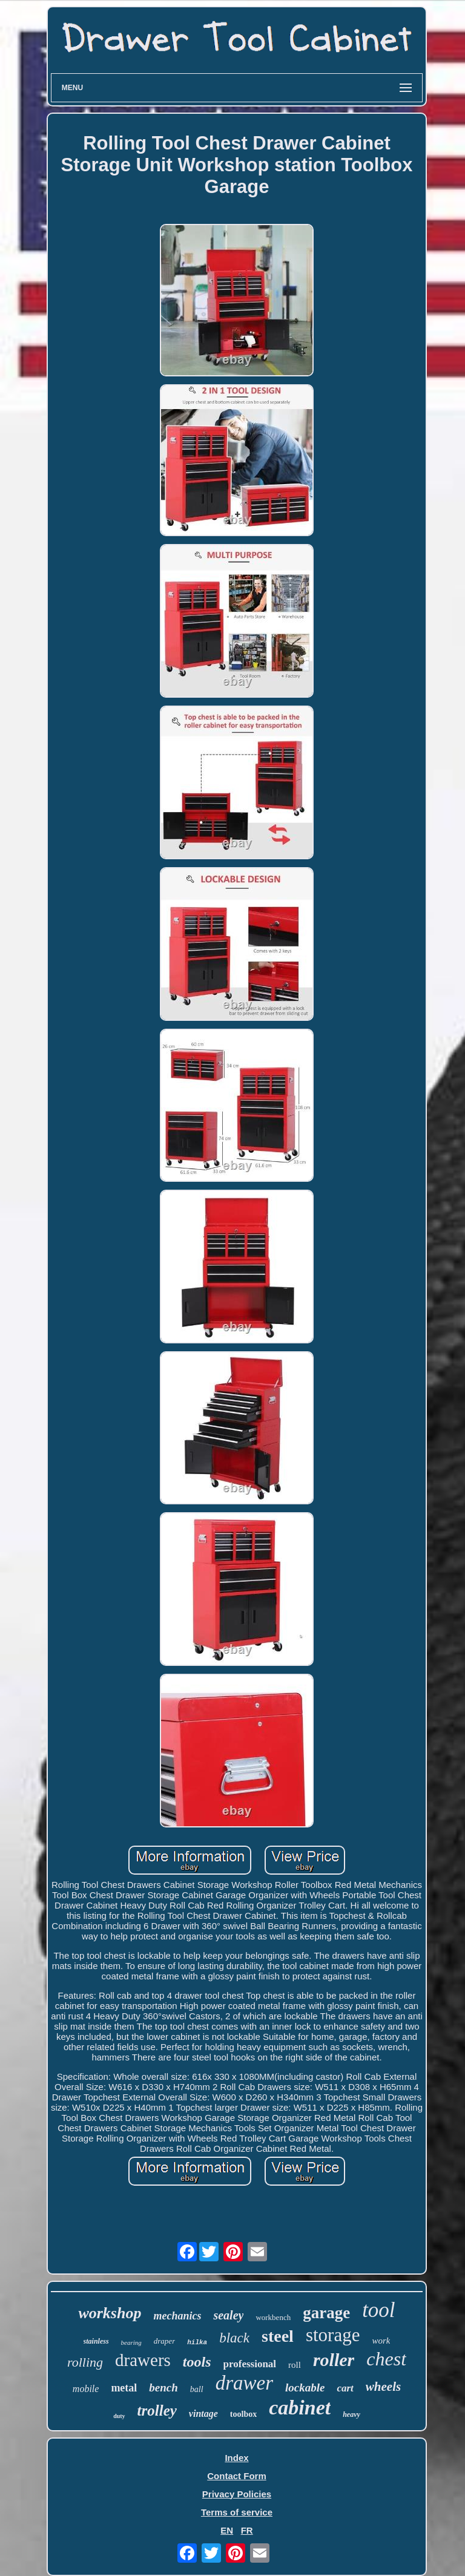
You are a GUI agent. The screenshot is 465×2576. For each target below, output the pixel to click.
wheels (383, 2386)
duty (119, 2416)
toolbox (243, 2414)
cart (345, 2388)
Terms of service (236, 2512)
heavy (351, 2414)
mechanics (177, 2316)
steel (278, 2336)
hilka (197, 2342)
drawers (143, 2360)
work (381, 2340)
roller (333, 2360)
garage (326, 2313)
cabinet (300, 2407)
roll (294, 2365)
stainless (96, 2341)
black (234, 2337)
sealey (228, 2315)
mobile (86, 2389)
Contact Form (236, 2476)
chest (386, 2359)
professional (250, 2364)
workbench (273, 2317)
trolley (157, 2410)
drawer (244, 2383)
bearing (131, 2342)
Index (236, 2458)
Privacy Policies (236, 2494)
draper (164, 2340)
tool (378, 2310)
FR (247, 2530)
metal (124, 2388)
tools (197, 2362)
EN (226, 2530)
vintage (203, 2413)
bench (163, 2387)
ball (196, 2389)
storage (333, 2334)
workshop (109, 2313)
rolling (85, 2362)
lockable (305, 2387)
